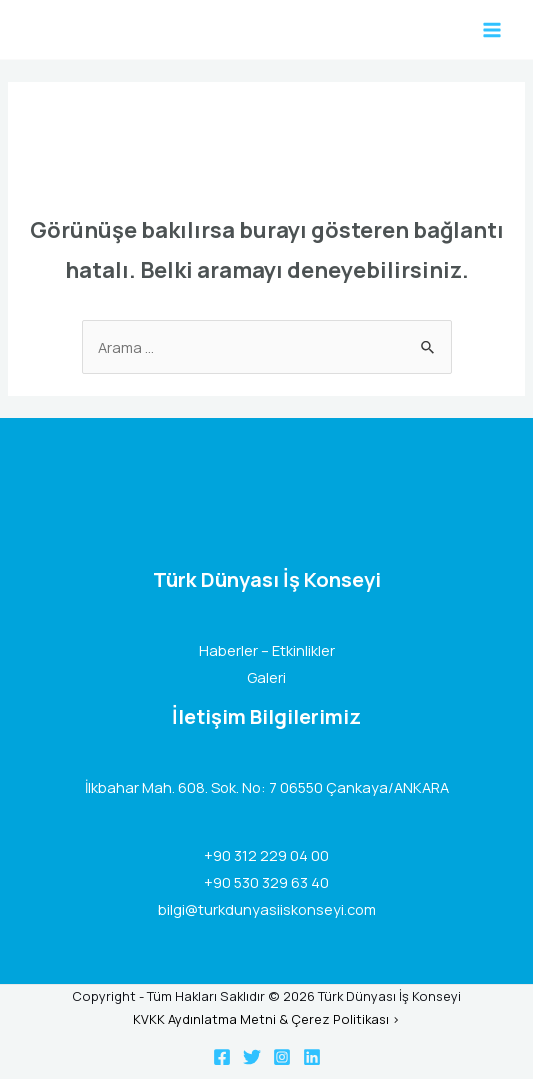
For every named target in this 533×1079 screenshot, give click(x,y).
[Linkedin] (312, 1057)
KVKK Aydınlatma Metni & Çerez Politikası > (266, 1019)
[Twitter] (252, 1057)
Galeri (266, 677)
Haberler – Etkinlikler (267, 650)
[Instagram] (282, 1057)
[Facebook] (222, 1057)
